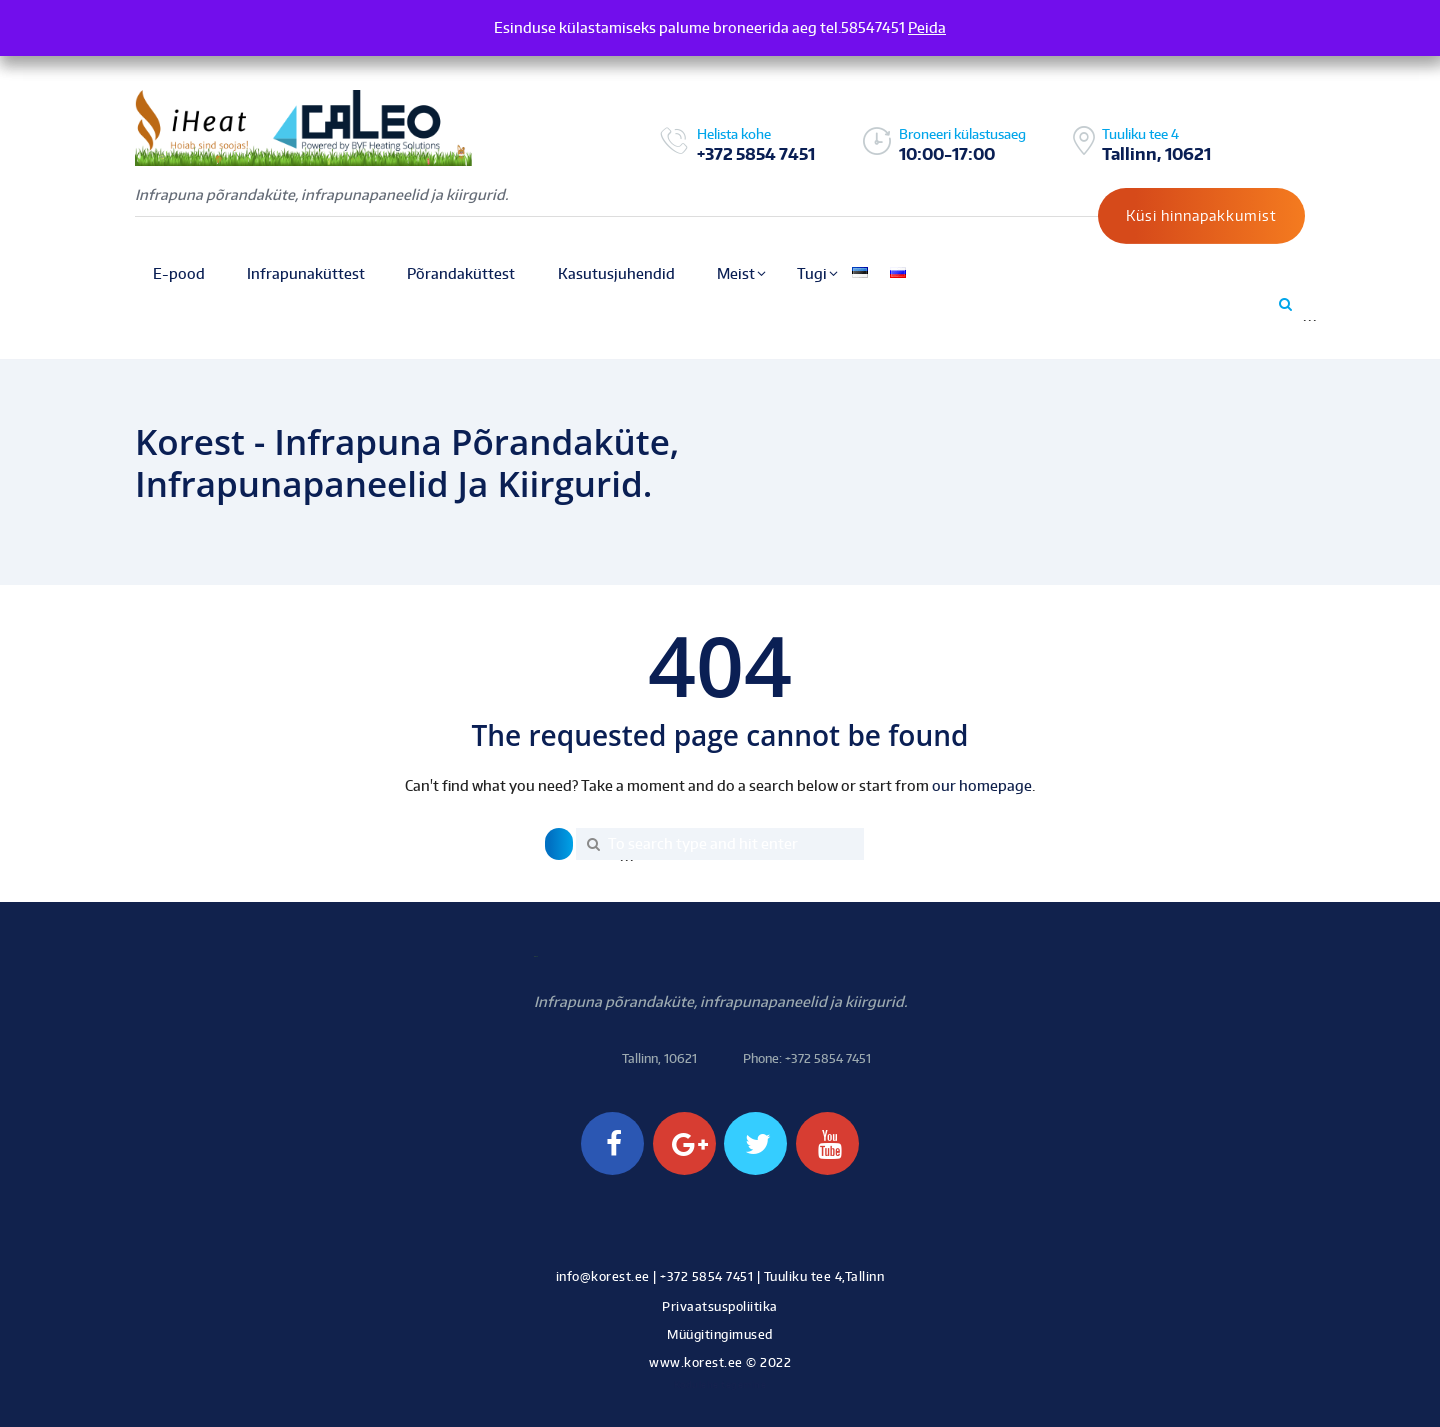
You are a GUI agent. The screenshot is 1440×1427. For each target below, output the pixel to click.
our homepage (982, 785)
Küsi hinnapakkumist (1201, 215)
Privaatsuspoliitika (720, 1306)
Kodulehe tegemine (720, 1384)
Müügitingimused (720, 1334)
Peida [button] (927, 27)
